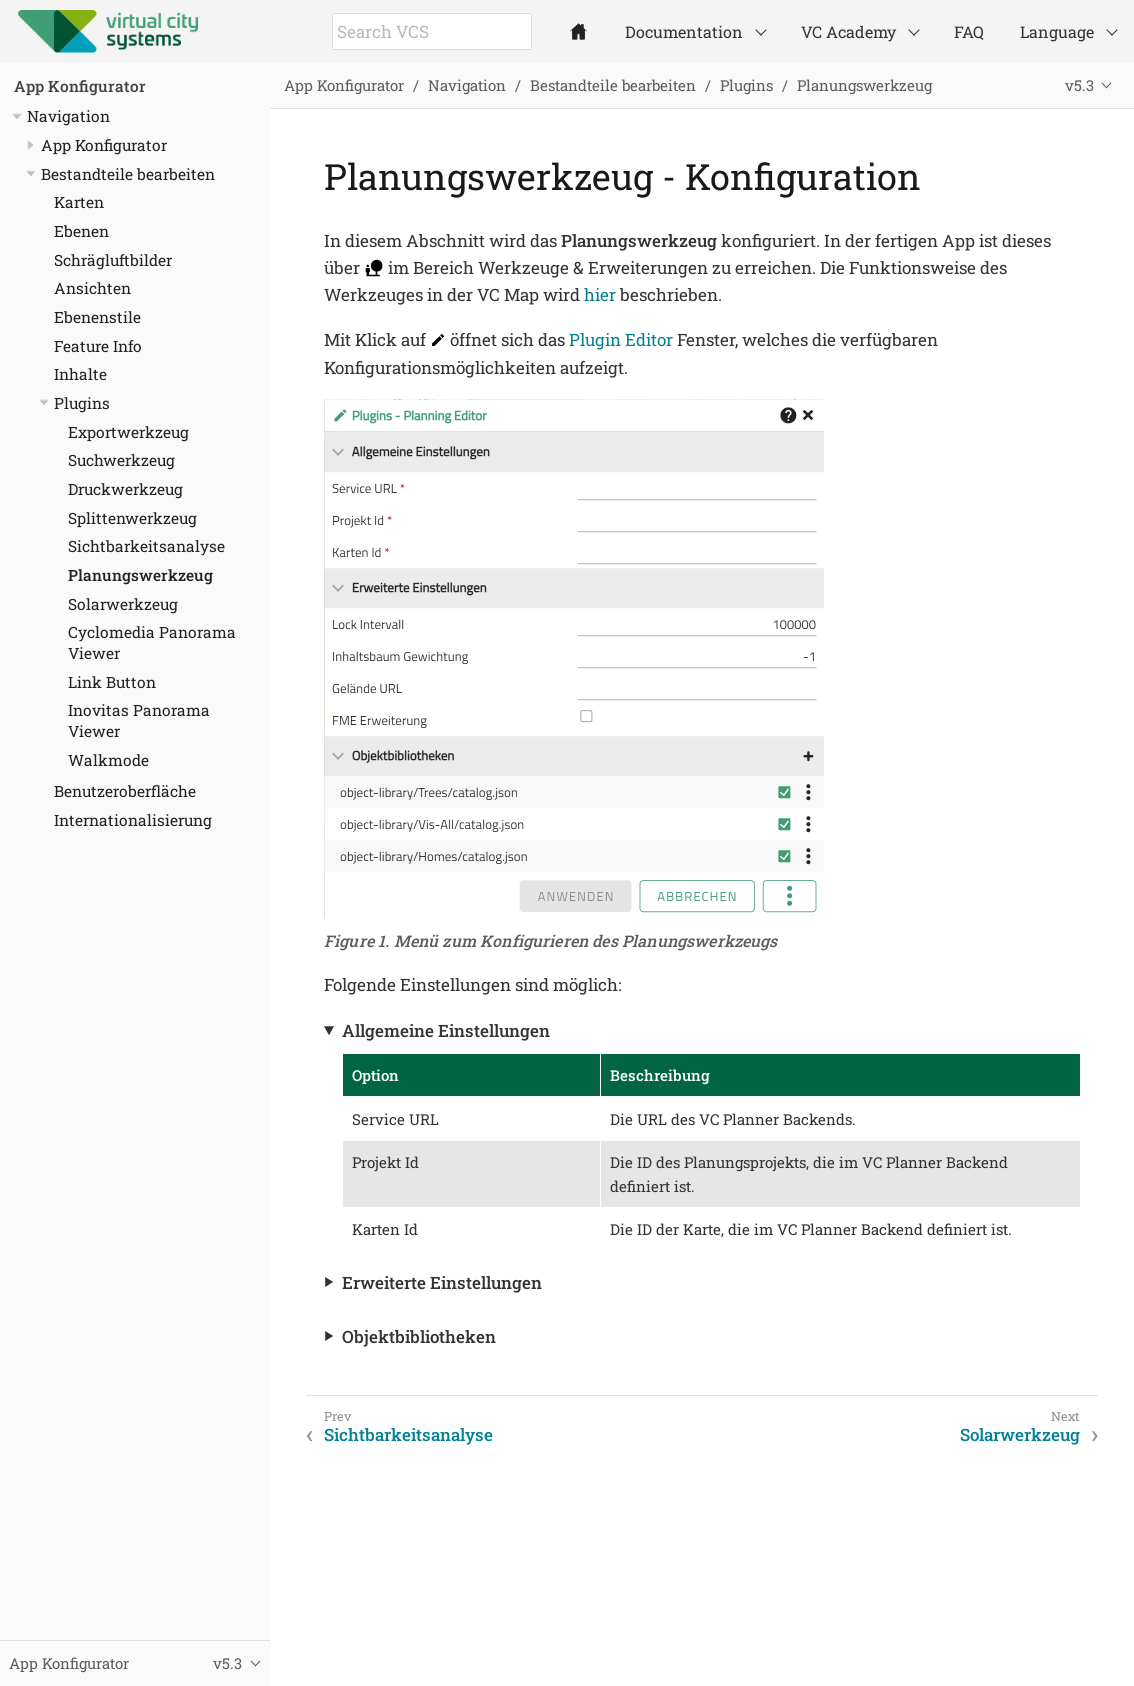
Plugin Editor (621, 339)
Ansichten (92, 288)
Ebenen (81, 231)
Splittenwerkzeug (132, 518)
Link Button (112, 682)
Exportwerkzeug (128, 432)
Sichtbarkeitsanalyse (146, 546)
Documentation (684, 31)
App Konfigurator (80, 86)
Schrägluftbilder (113, 260)
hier (600, 294)
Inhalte (80, 374)
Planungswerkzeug (140, 575)
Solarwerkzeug (123, 604)
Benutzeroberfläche (125, 791)
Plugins (82, 403)
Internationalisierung (133, 820)
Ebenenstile (97, 317)
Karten (79, 202)
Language (1057, 31)
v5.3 (1079, 85)
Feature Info (98, 346)
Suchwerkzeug (121, 460)
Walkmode (108, 760)
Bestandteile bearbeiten (128, 174)
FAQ (969, 31)
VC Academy (848, 31)
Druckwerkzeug (125, 489)
